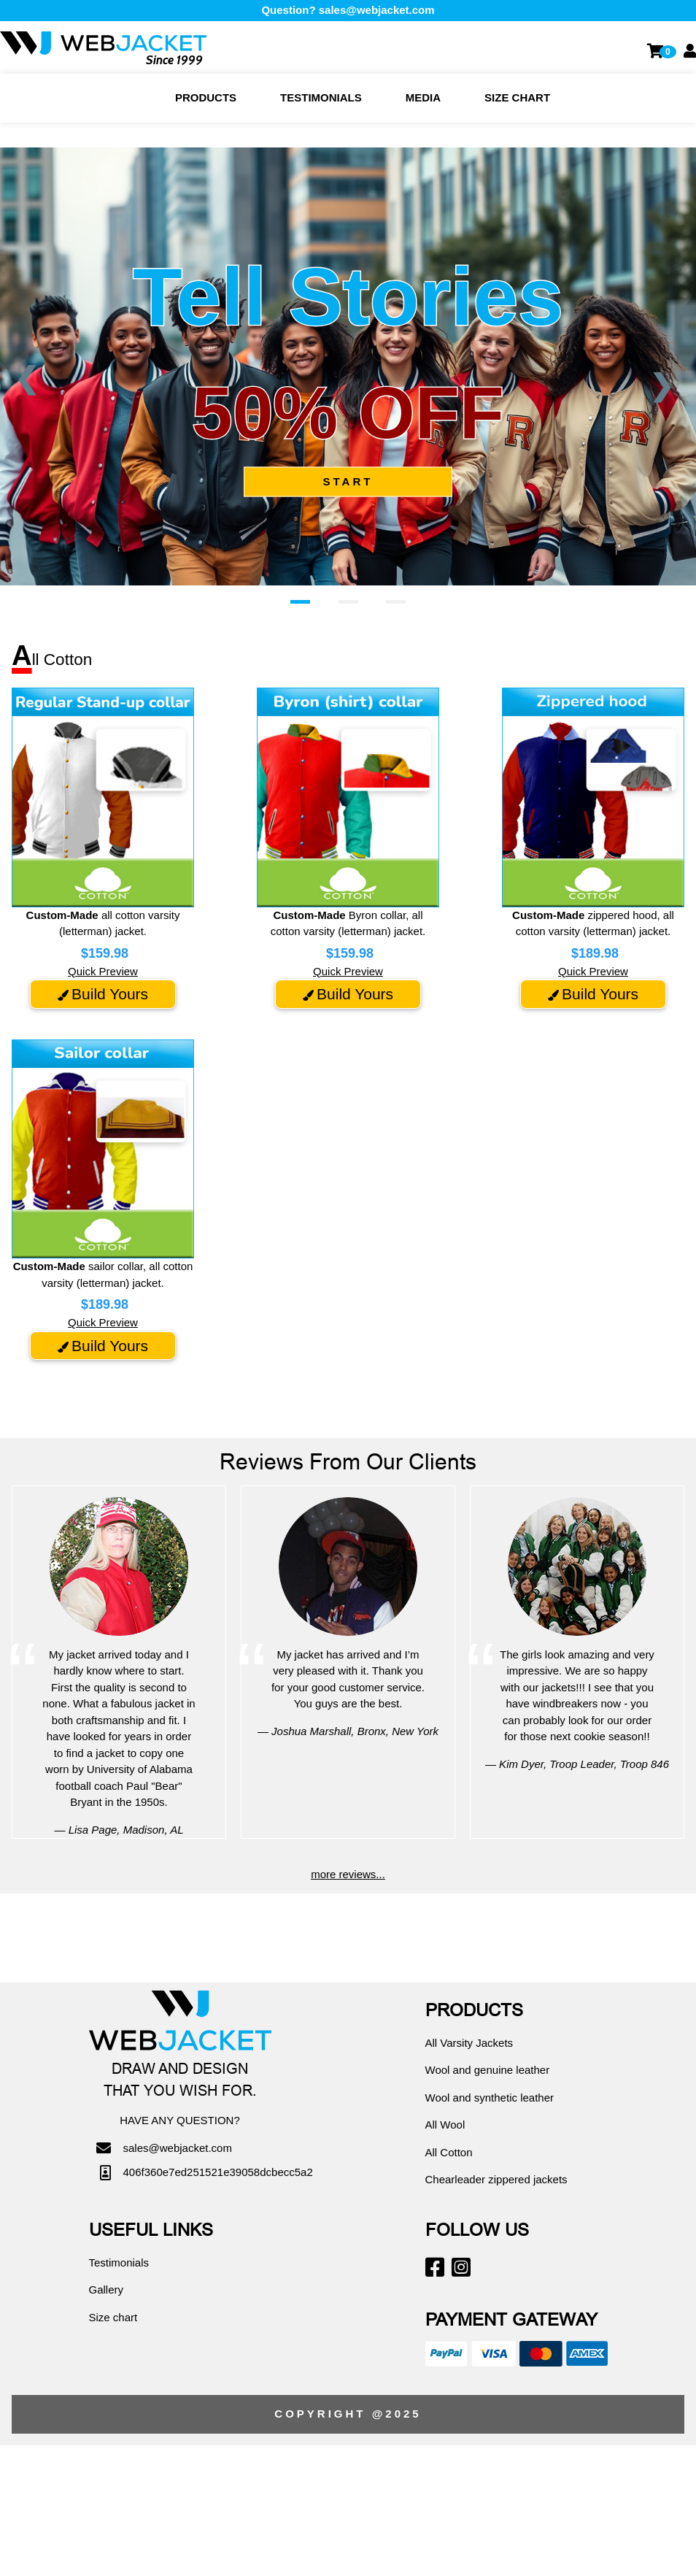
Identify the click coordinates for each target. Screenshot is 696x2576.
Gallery (106, 2289)
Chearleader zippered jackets (496, 2179)
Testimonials (321, 97)
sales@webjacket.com (377, 10)
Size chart (517, 97)
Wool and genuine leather (487, 2070)
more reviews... (348, 1874)
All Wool (445, 2124)
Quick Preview (103, 971)
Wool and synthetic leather (489, 2097)
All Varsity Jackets (469, 2043)
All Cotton (449, 2152)
